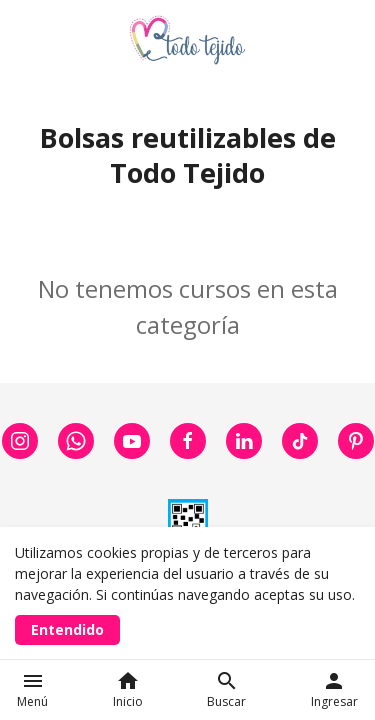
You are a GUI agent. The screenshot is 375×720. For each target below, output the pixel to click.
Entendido (67, 629)
